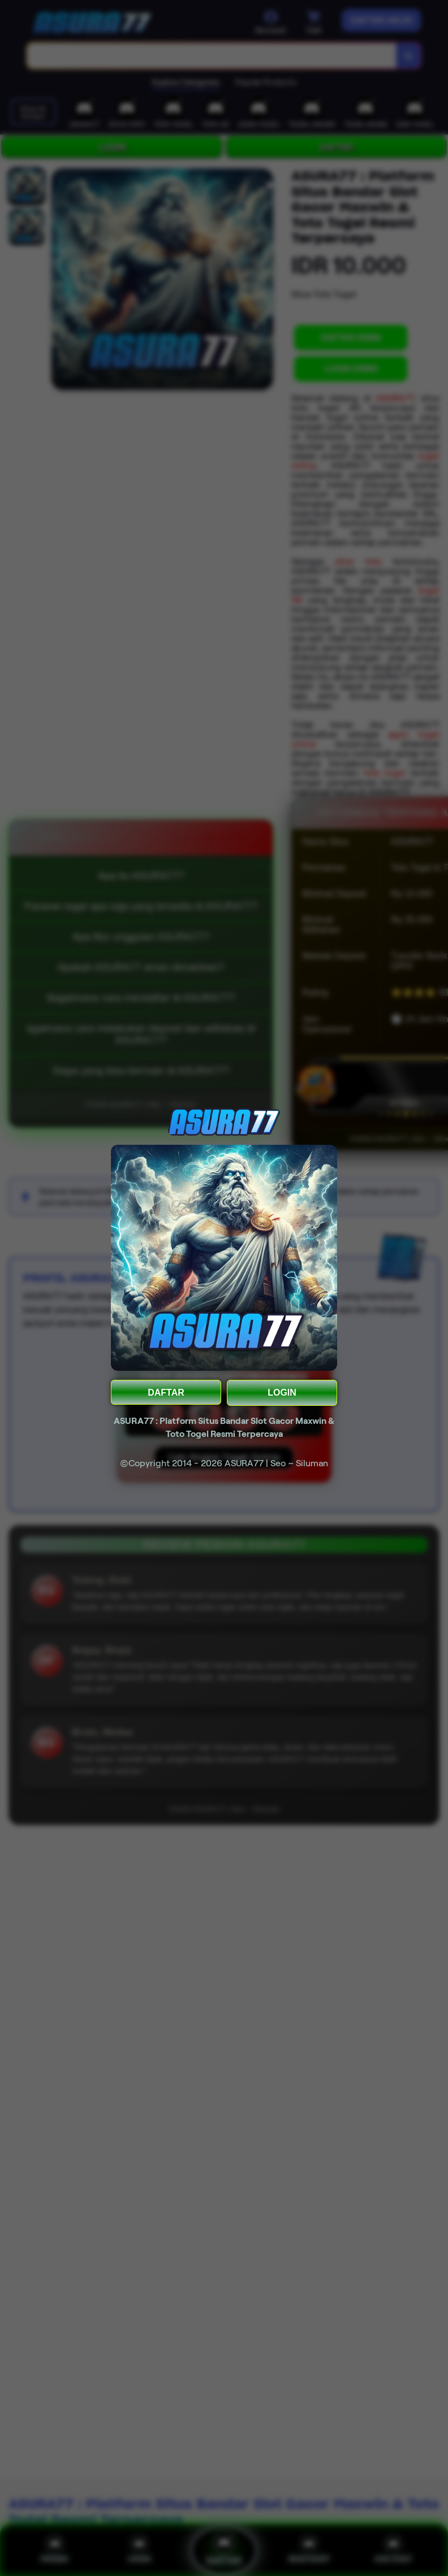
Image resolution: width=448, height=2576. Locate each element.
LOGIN (282, 1392)
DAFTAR (166, 1392)
